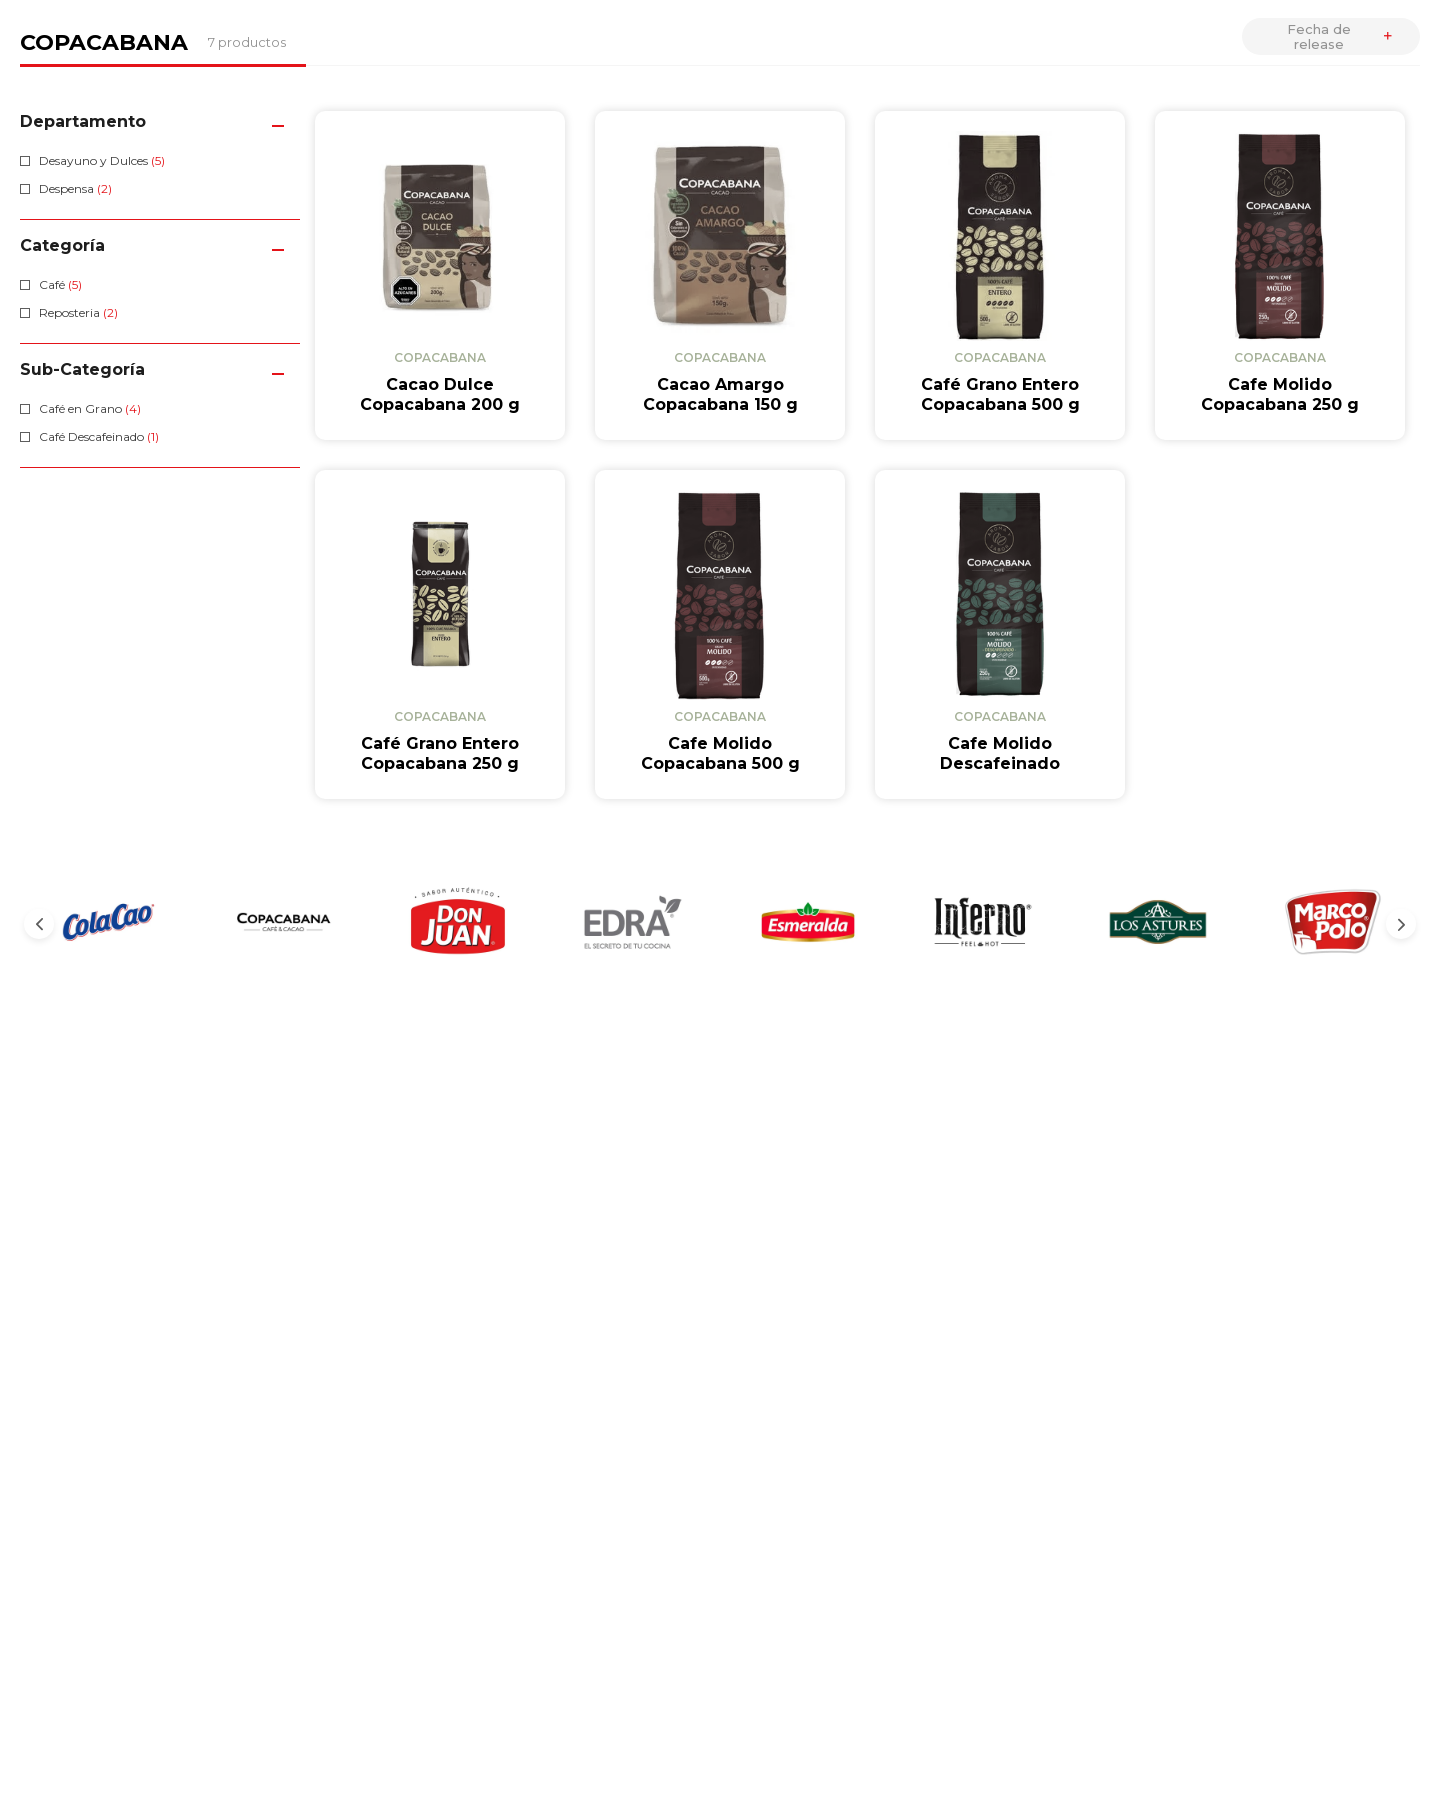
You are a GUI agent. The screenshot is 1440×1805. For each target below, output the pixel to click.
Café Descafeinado (99, 436)
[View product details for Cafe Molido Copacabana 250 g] (1280, 275)
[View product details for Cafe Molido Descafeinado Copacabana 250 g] (1000, 634)
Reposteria (78, 312)
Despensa (75, 188)
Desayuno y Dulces (102, 160)
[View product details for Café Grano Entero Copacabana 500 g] (1000, 275)
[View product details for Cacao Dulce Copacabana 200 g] (440, 275)
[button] (160, 121)
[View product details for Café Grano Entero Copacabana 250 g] (440, 634)
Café (60, 284)
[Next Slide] (1401, 924)
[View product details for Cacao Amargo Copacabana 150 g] (720, 275)
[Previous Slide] (39, 924)
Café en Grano (90, 408)
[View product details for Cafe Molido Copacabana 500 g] (720, 634)
